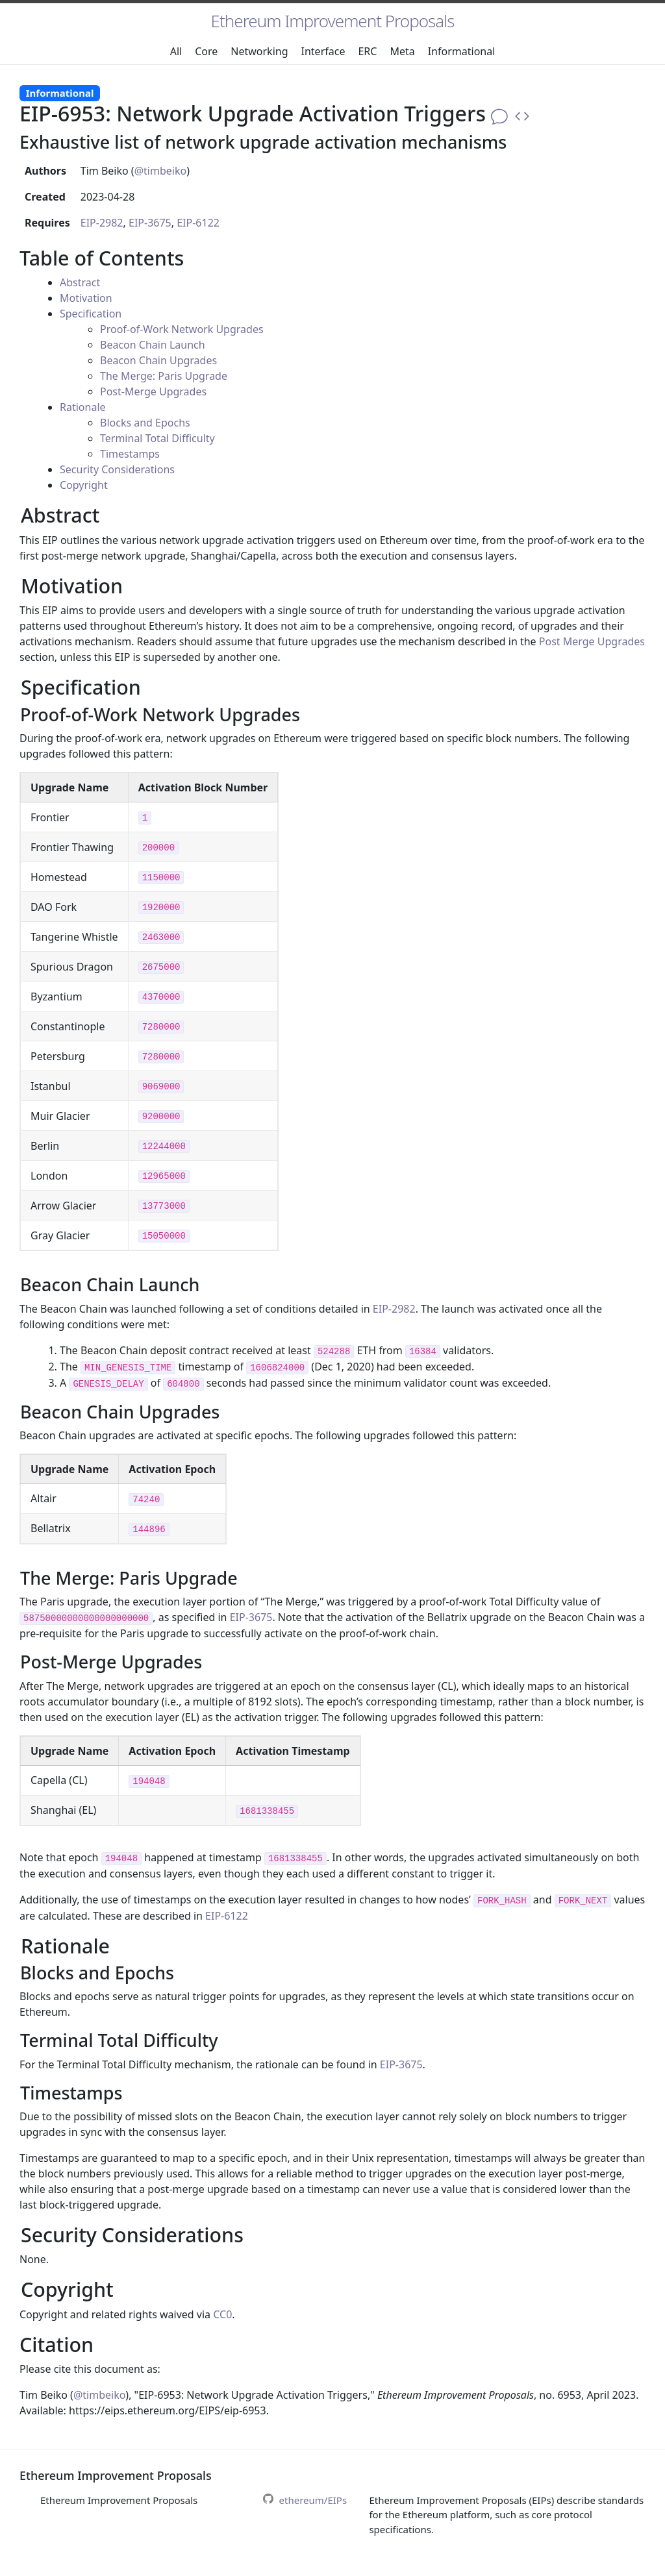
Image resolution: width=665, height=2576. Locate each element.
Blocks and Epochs (145, 422)
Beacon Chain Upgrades (158, 360)
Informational (462, 51)
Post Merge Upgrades (592, 641)
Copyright (84, 485)
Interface (323, 51)
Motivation (86, 298)
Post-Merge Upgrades (153, 391)
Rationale (83, 407)
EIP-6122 (198, 223)
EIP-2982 (102, 223)
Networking (259, 51)
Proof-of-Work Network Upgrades (182, 329)
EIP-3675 (150, 223)
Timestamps (130, 454)
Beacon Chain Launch (152, 345)
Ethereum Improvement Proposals (333, 20)
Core (206, 51)
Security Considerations (117, 469)
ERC (367, 51)
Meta (402, 51)
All (176, 51)
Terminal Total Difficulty (157, 438)
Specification (90, 313)
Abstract (80, 282)
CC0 (222, 2314)
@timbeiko (160, 171)
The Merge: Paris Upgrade (163, 376)
